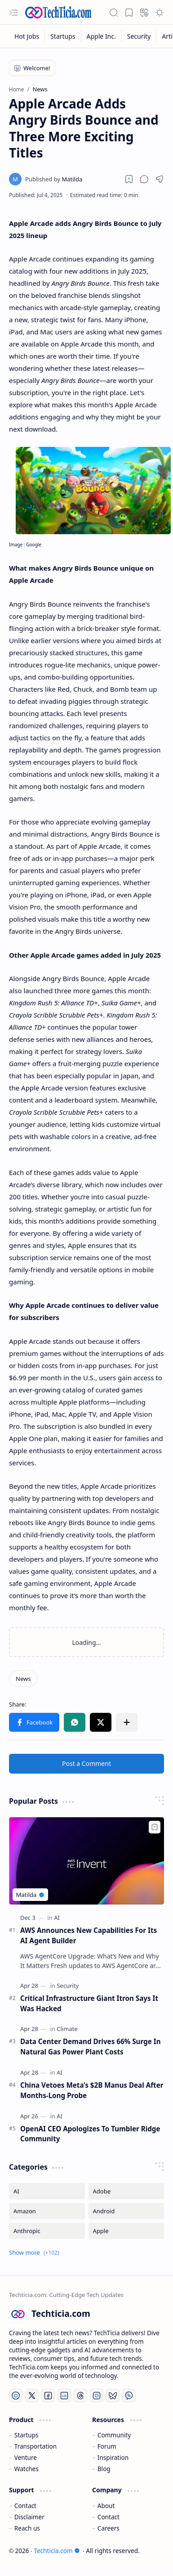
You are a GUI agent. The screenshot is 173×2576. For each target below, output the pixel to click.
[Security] (139, 36)
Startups (26, 2435)
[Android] (126, 2211)
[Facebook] (48, 2395)
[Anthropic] (47, 2231)
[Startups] (63, 36)
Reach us (27, 2528)
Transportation (35, 2446)
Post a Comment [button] (86, 1763)
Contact (25, 2505)
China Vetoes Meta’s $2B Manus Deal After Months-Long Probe (92, 2090)
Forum (107, 2446)
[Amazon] (47, 2211)
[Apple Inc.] (101, 36)
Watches (26, 2468)
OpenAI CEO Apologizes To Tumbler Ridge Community (90, 2134)
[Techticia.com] (58, 12)
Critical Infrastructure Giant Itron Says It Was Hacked (89, 2003)
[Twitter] (32, 2395)
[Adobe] (126, 2191)
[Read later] (129, 179)
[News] (23, 1679)
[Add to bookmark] (154, 1827)
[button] (13, 12)
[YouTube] (15, 2395)
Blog (104, 2468)
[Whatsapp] (129, 2395)
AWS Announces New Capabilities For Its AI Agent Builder (88, 1935)
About (106, 2505)
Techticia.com (57, 2550)
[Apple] (126, 2231)
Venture (25, 2457)
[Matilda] (53, 179)
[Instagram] (96, 2395)
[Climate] (67, 2029)
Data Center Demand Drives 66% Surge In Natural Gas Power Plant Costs (90, 2046)
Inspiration (113, 2457)
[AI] (57, 1918)
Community (114, 2435)
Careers (109, 2528)
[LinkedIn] (64, 2395)
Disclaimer (29, 2517)
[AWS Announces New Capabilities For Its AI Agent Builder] (86, 1861)
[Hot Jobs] (27, 36)
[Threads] (80, 2395)
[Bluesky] (113, 2395)
